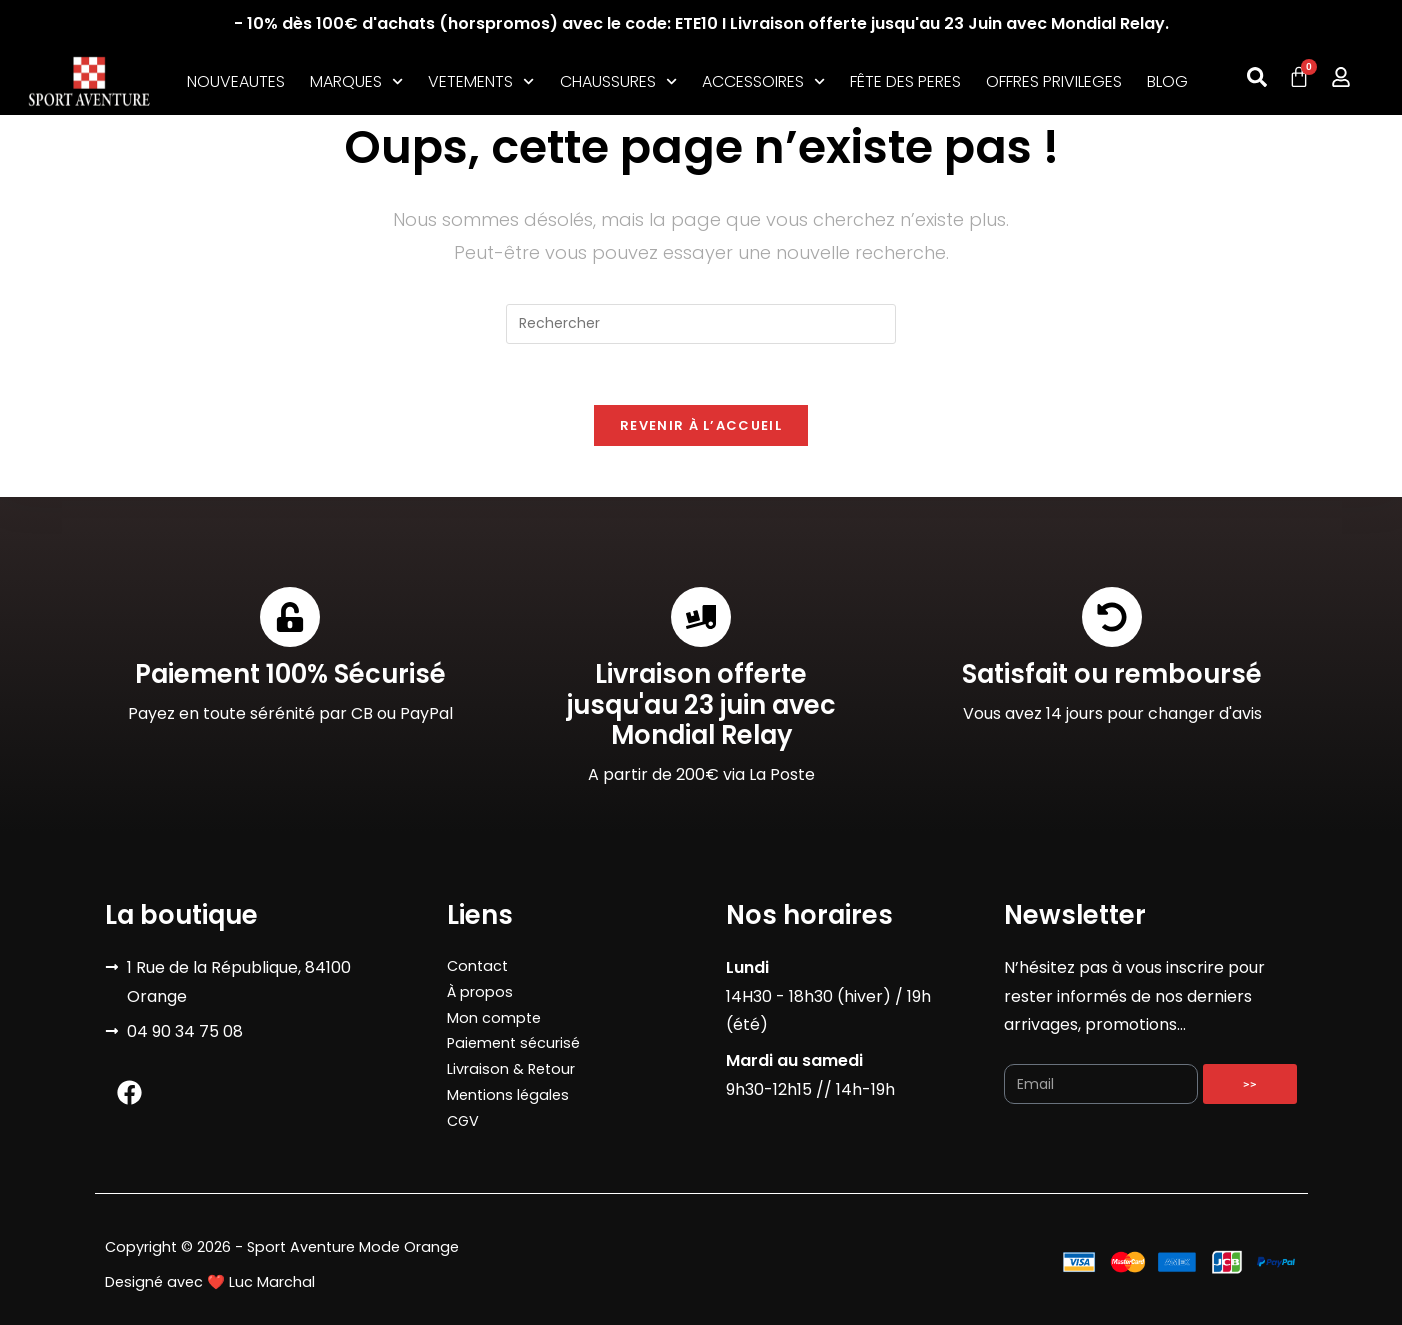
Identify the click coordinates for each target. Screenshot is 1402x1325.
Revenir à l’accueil (701, 425)
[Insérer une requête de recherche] (701, 324)
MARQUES (356, 82)
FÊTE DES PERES (905, 81)
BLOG (1167, 81)
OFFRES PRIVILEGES (1054, 81)
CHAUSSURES (618, 82)
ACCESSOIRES (763, 82)
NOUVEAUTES (236, 81)
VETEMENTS (481, 82)
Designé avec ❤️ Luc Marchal (210, 1282)
